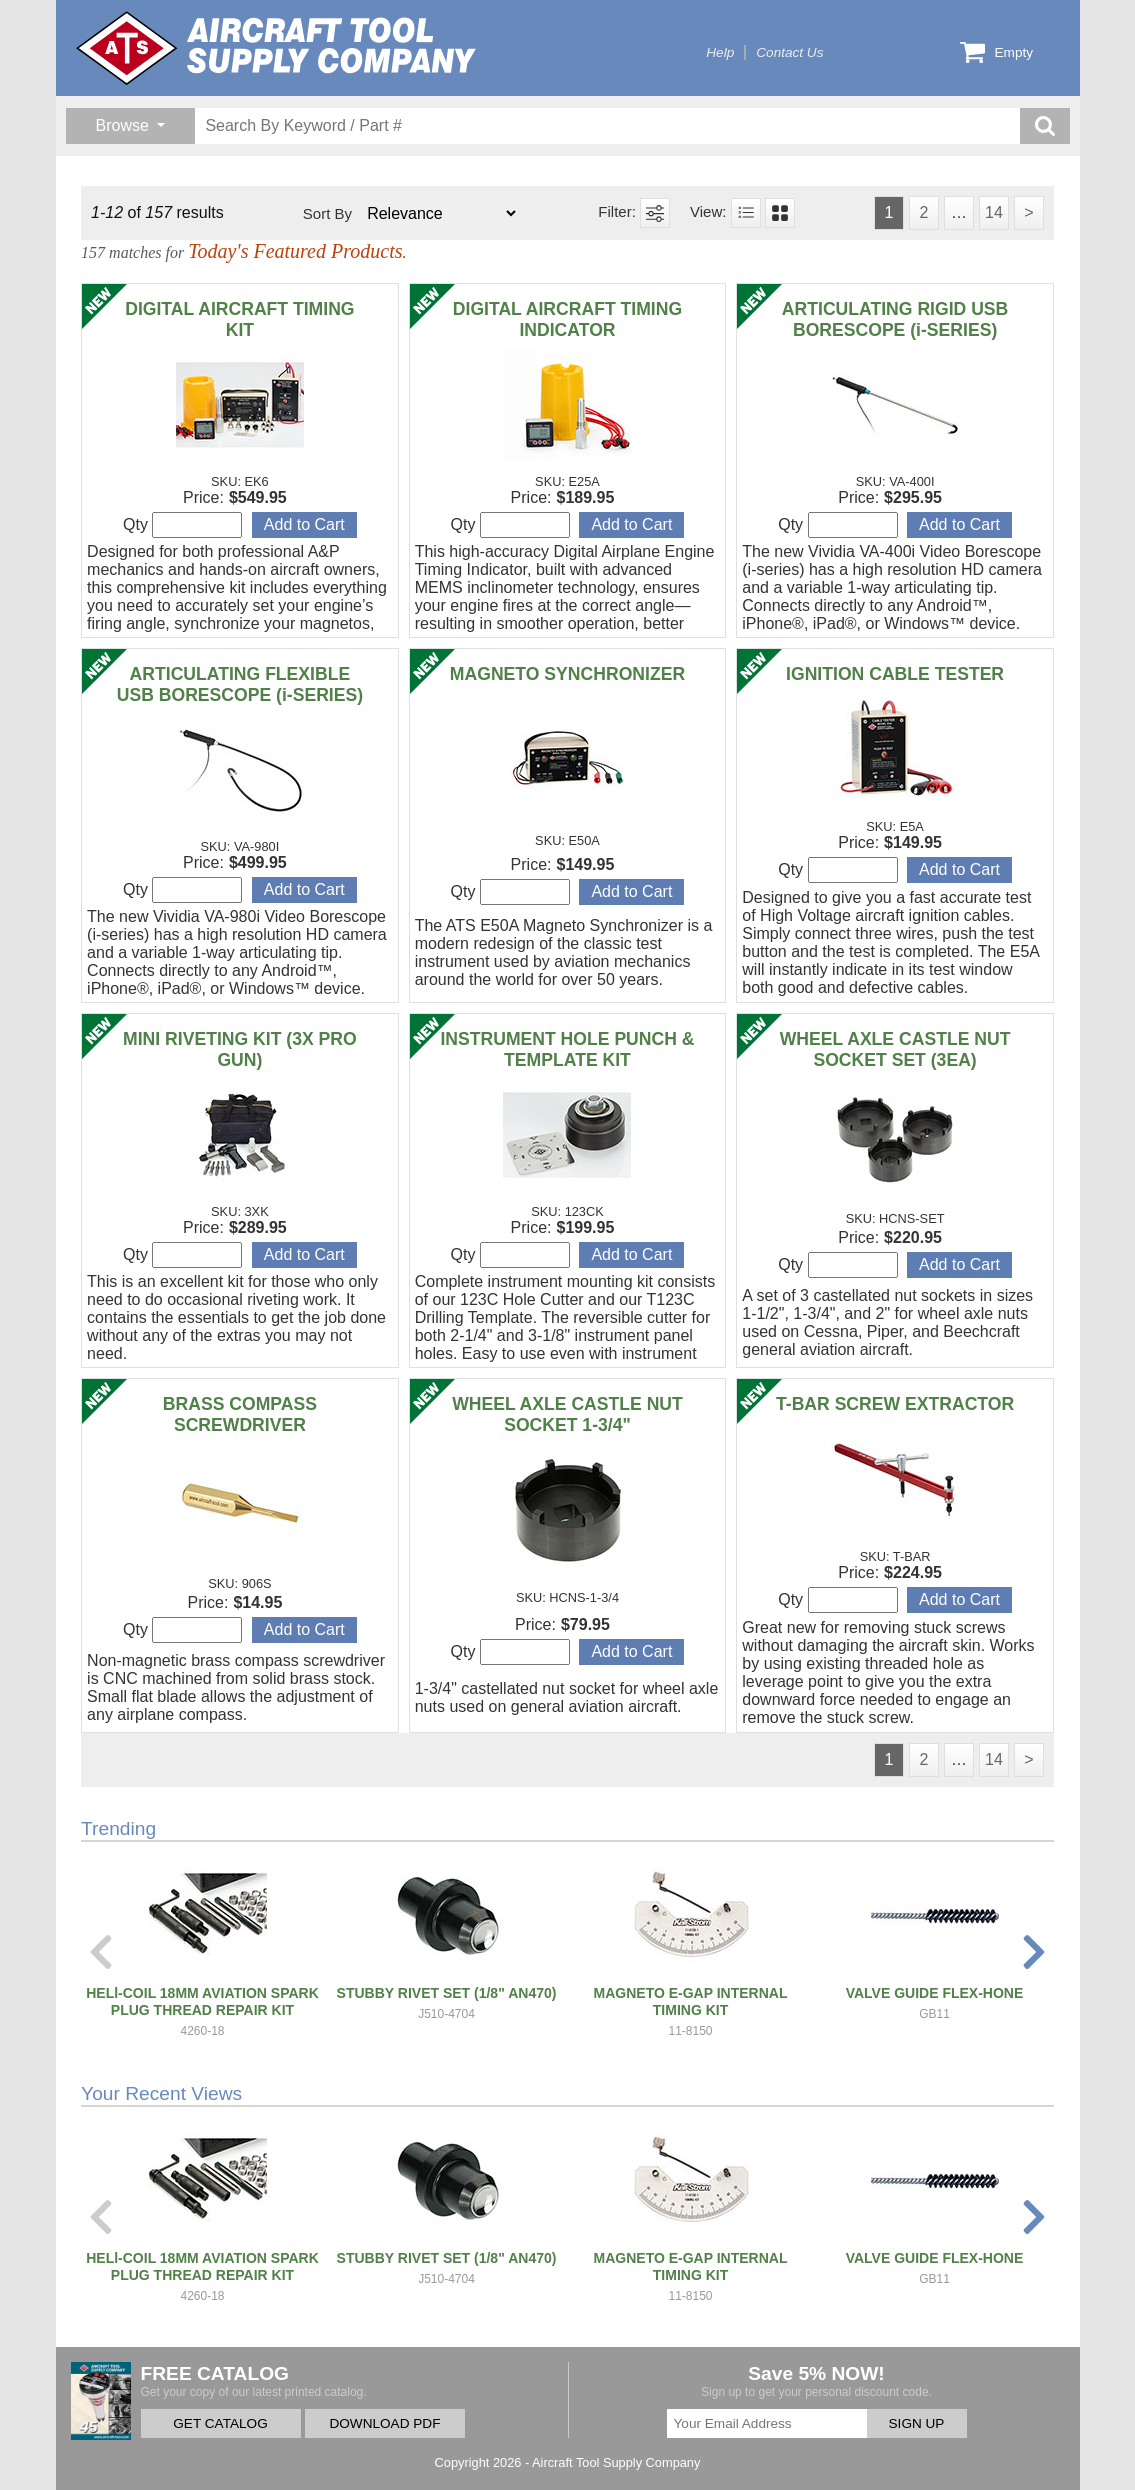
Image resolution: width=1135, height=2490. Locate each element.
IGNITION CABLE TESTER (895, 674)
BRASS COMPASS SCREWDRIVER (240, 1414)
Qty (182, 525)
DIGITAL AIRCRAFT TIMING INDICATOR (567, 319)
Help (720, 52)
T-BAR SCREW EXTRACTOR (895, 1404)
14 (994, 212)
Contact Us (789, 52)
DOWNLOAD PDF (384, 2423)
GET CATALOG (220, 2423)
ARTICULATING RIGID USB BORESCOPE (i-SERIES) (895, 319)
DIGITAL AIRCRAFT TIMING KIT (239, 319)
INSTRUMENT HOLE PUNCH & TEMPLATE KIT (567, 1049)
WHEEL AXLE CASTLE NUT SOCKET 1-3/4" (567, 1414)
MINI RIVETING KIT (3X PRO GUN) (240, 1049)
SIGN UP (917, 2423)
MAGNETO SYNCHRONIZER (567, 674)
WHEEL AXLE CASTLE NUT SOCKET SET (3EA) (895, 1049)
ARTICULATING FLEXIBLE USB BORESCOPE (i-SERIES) (240, 684)
